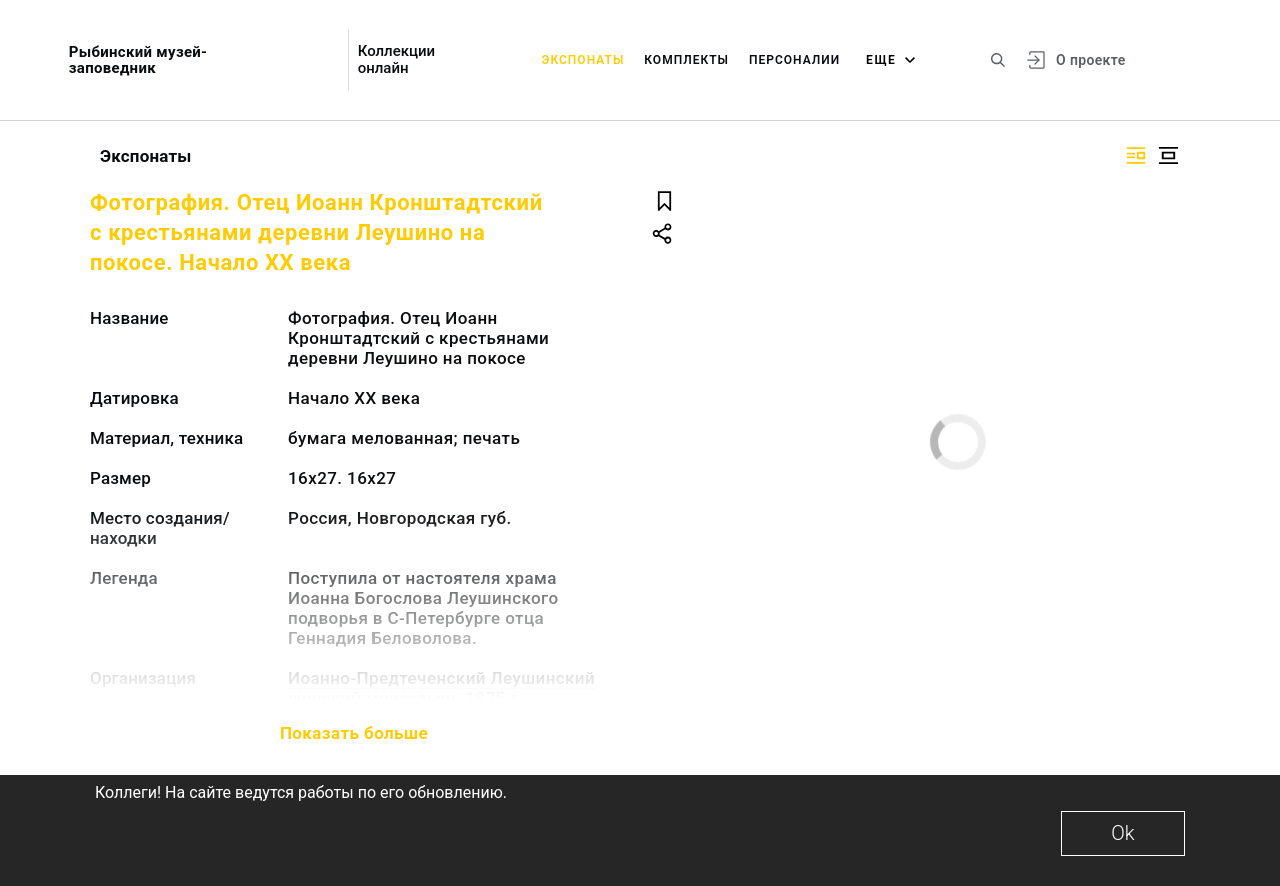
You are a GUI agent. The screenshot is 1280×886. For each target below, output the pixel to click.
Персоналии (794, 60)
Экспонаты (583, 60)
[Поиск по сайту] (998, 60)
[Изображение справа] (1136, 155)
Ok (1122, 833)
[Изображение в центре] (1168, 155)
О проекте (1090, 60)
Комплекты (686, 60)
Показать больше (354, 733)
